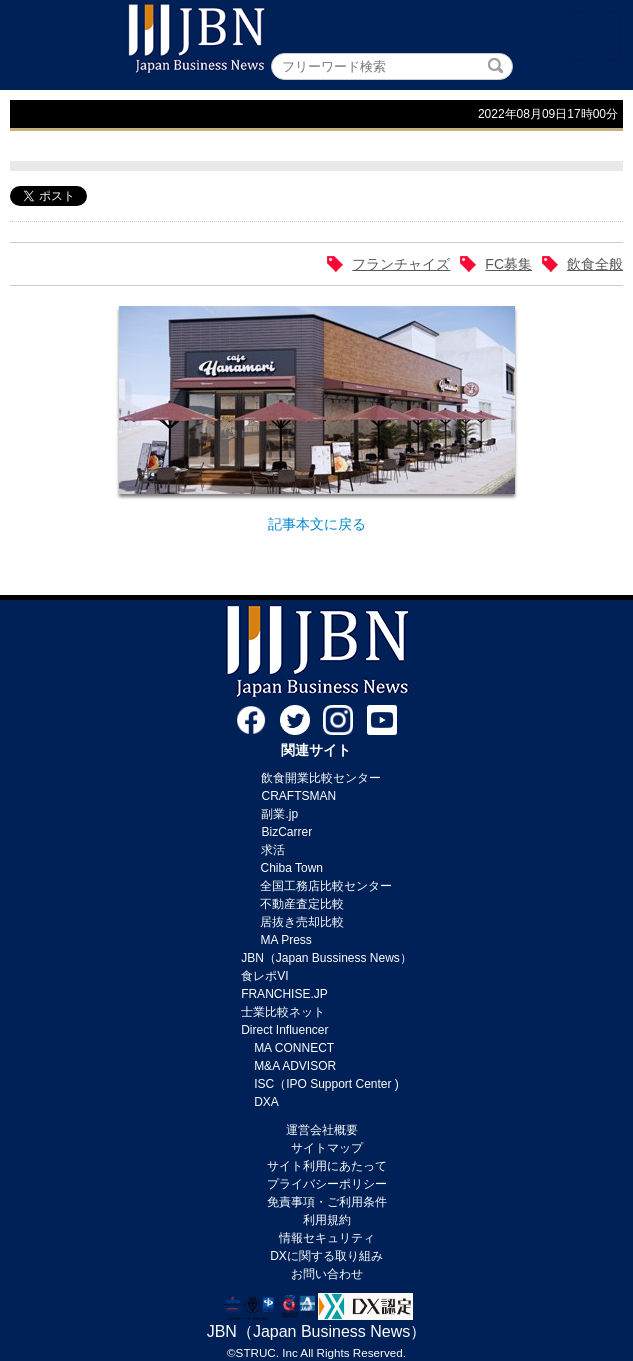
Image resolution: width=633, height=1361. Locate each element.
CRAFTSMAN (298, 796)
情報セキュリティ (327, 1238)
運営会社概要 (322, 1130)
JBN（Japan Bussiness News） (326, 958)
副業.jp (279, 814)
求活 (273, 850)
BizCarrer (286, 832)
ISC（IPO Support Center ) (326, 1084)
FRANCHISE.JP (284, 994)
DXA (266, 1102)
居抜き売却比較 (302, 922)
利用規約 (327, 1220)
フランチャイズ (401, 264)
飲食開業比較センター (321, 778)
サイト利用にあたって (327, 1166)
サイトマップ (327, 1148)
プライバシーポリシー (327, 1184)
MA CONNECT (294, 1048)
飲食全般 (595, 264)
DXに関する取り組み (326, 1256)
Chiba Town (291, 868)
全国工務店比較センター (326, 886)
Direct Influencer (284, 1030)
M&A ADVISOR (295, 1066)
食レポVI (264, 976)
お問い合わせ (327, 1274)
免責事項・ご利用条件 (327, 1202)
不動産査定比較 (302, 904)
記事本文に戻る (317, 524)
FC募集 (508, 264)
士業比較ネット (283, 1012)
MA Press (285, 940)
